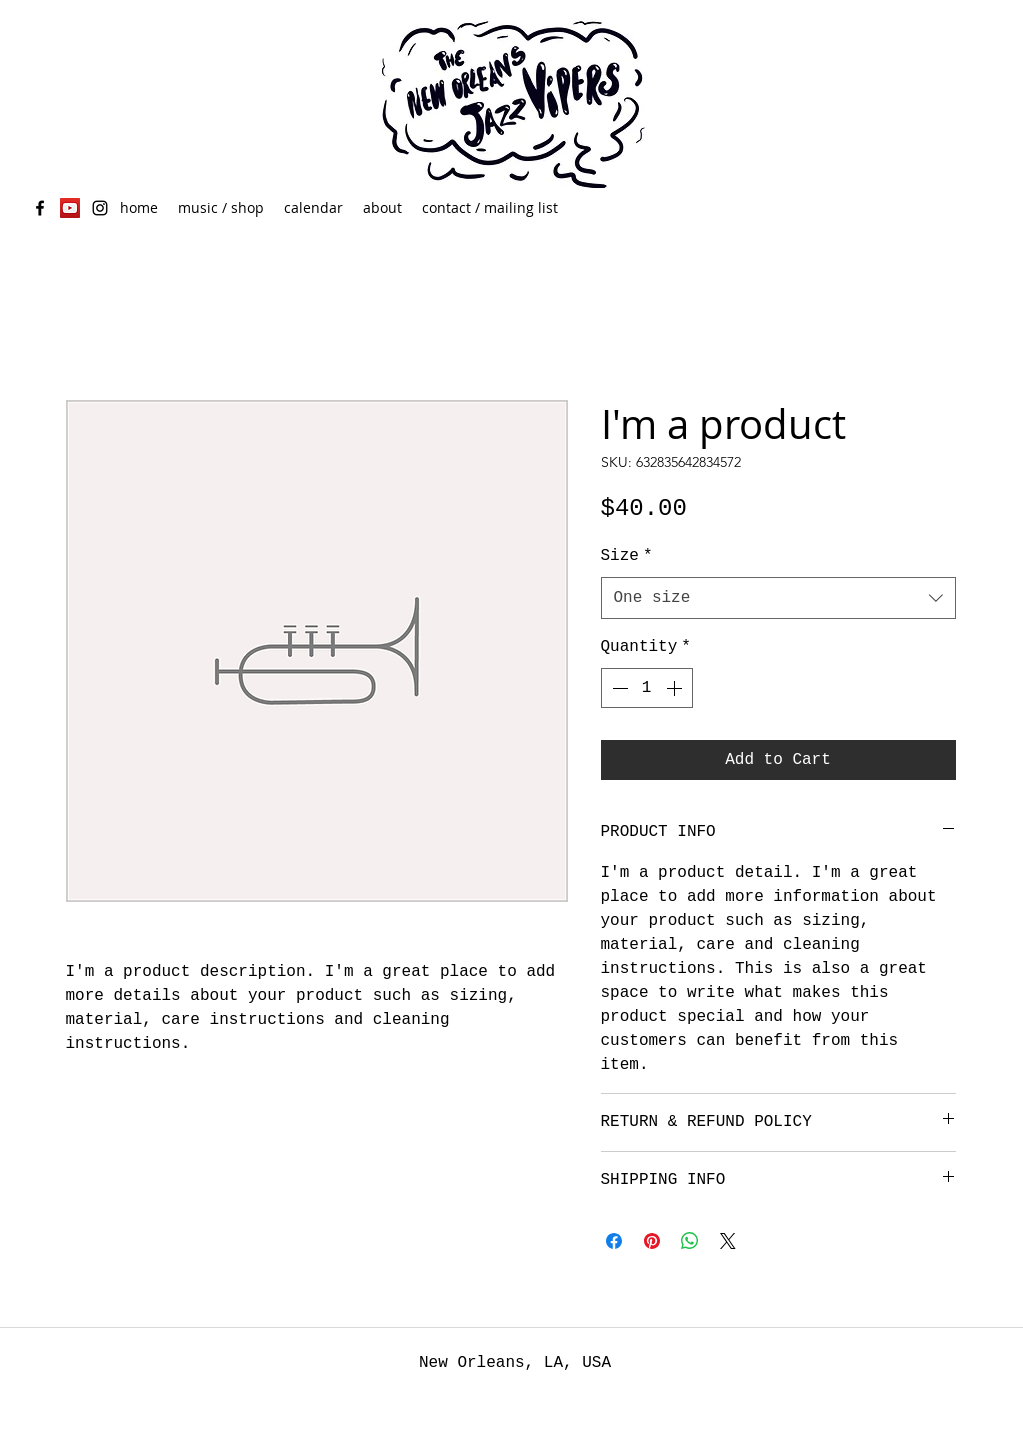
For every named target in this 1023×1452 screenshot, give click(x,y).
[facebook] (40, 208)
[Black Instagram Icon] (100, 208)
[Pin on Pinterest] (652, 1241)
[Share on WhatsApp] (690, 1241)
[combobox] (778, 598)
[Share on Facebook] (614, 1241)
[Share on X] (728, 1241)
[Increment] (676, 688)
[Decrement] (618, 688)
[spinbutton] (647, 688)
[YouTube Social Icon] (70, 208)
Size (627, 556)
